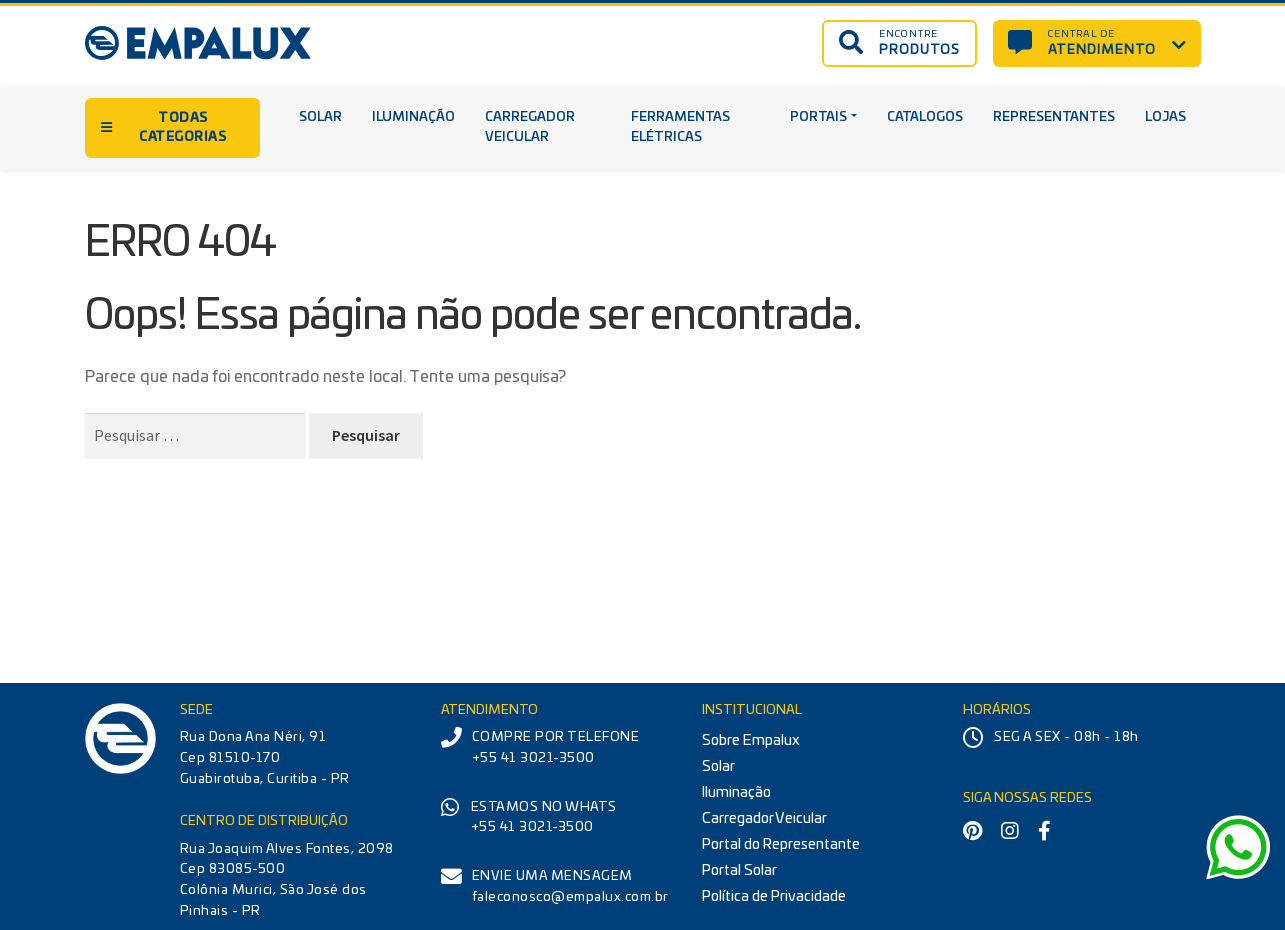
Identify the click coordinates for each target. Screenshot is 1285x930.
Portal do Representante (781, 844)
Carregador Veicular (530, 128)
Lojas (1165, 117)
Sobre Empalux (751, 740)
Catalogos (925, 117)
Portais (818, 117)
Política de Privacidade (774, 896)
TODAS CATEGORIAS (164, 128)
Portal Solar (739, 870)
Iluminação (413, 117)
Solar (320, 117)
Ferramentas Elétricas (680, 128)
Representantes (1054, 117)
